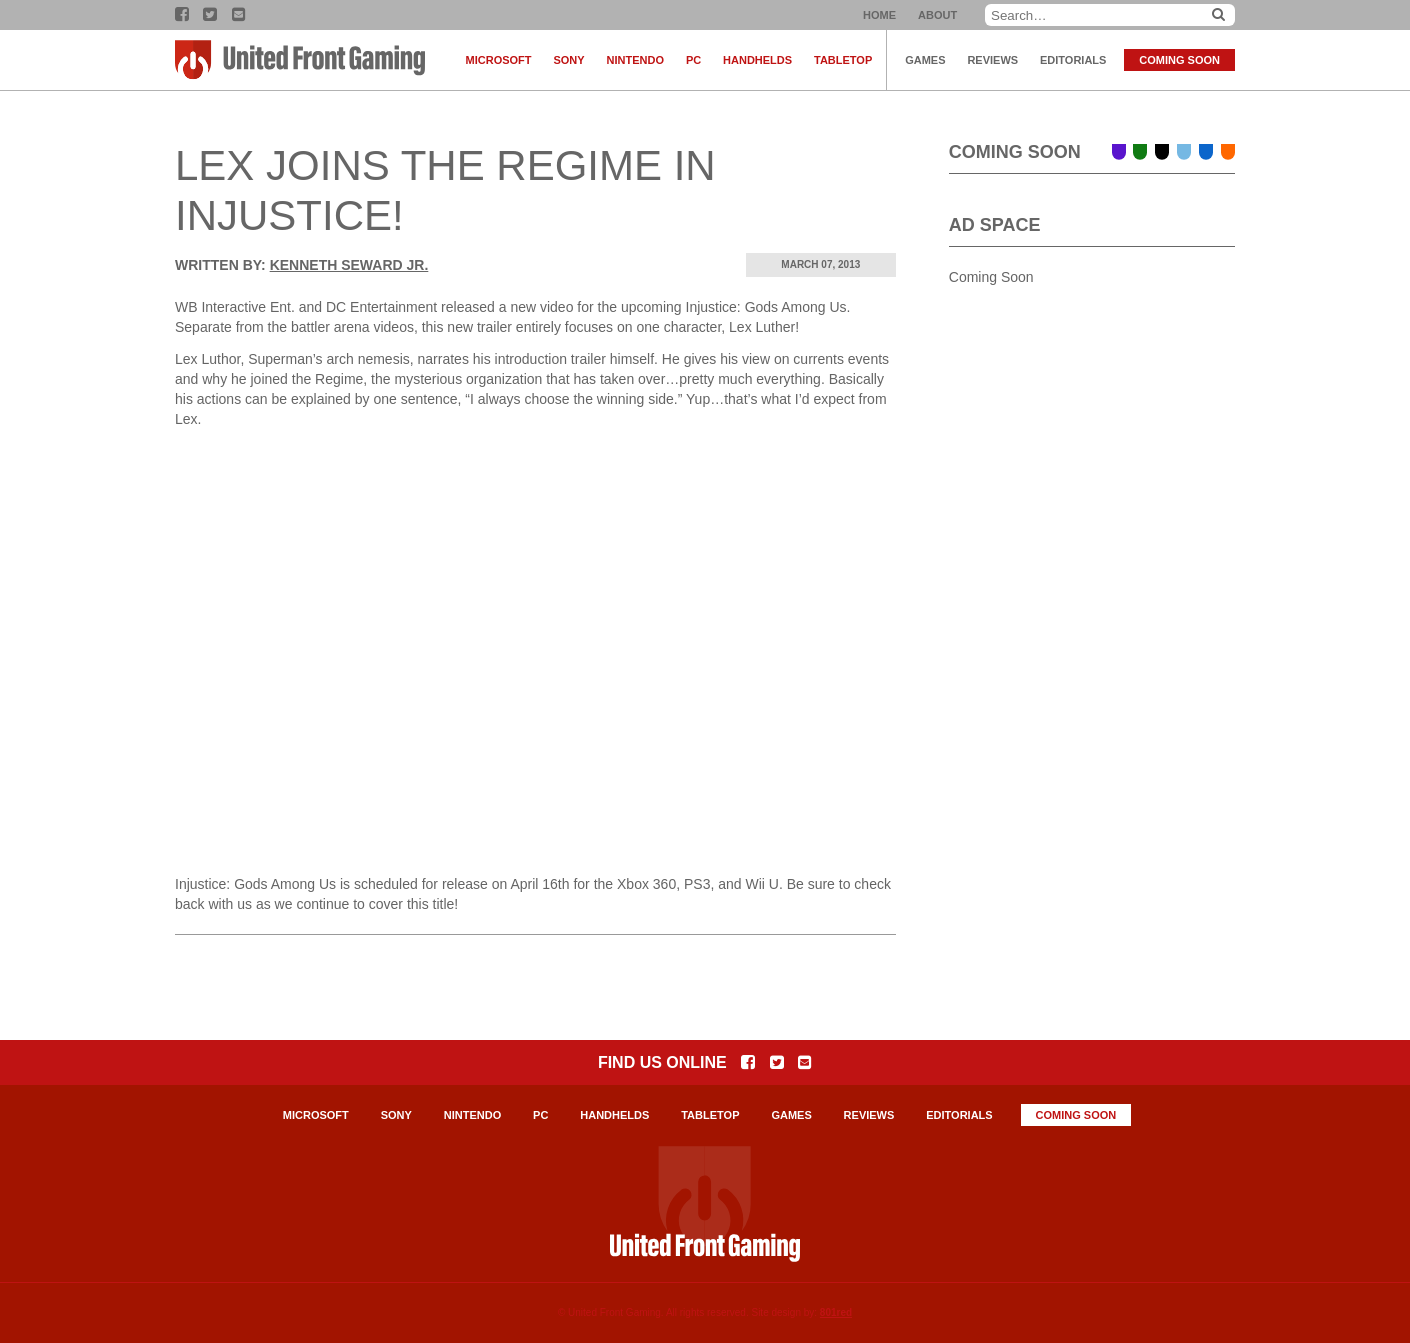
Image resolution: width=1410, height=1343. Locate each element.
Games (925, 60)
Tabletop (843, 60)
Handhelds (757, 60)
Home (879, 15)
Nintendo (635, 60)
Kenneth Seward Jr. (349, 265)
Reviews (992, 60)
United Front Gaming (300, 60)
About (937, 15)
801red (836, 1312)
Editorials (1073, 60)
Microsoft (499, 60)
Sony (568, 60)
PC (693, 60)
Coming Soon (1179, 60)
